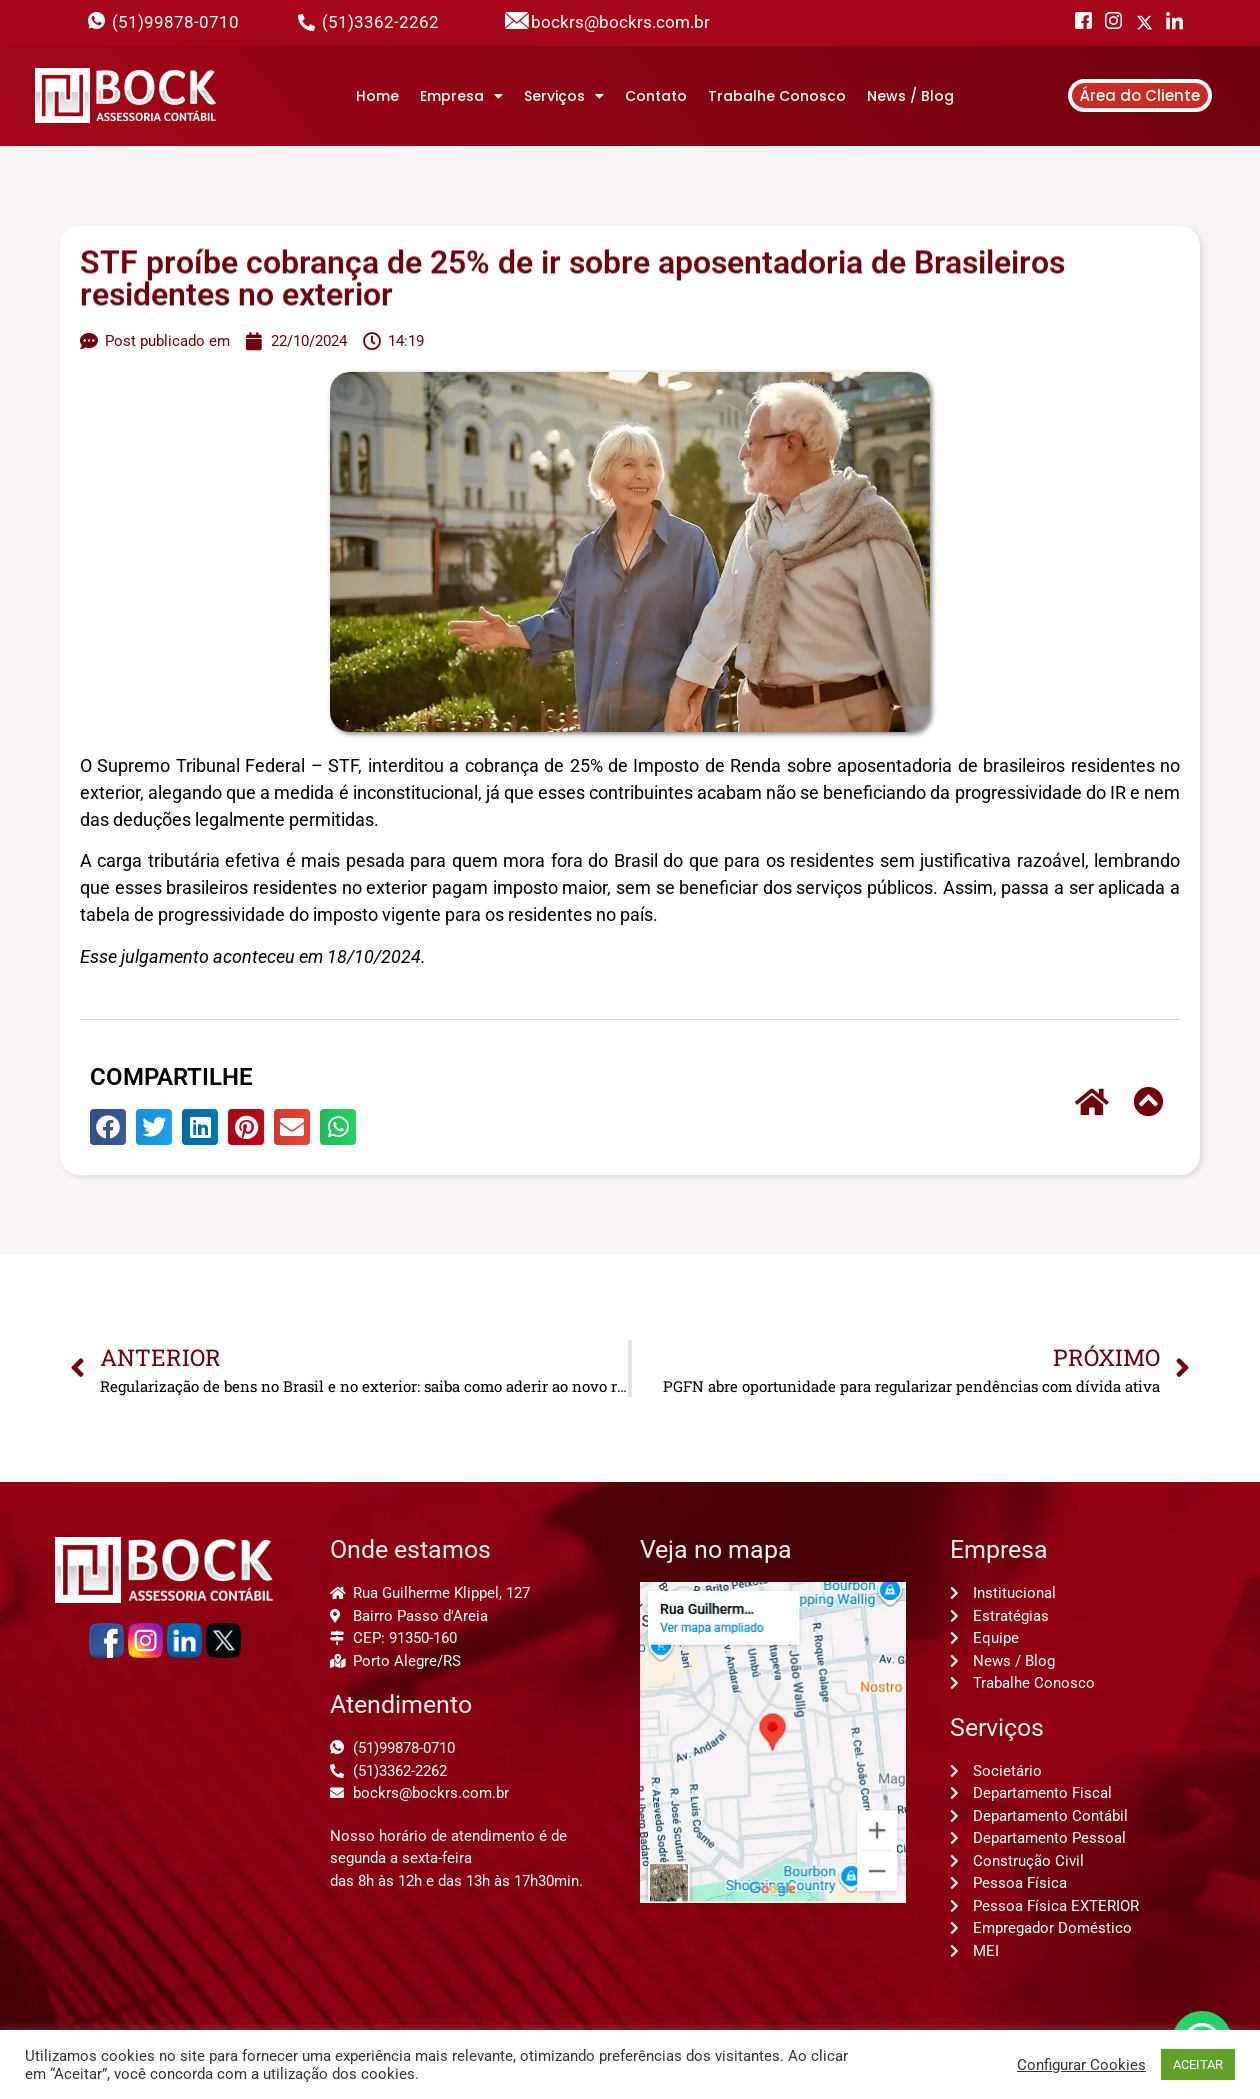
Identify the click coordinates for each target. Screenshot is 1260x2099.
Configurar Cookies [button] (1081, 2065)
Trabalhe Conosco (777, 96)
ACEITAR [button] (1198, 2064)
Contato (656, 96)
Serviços (564, 96)
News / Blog (910, 96)
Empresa (461, 96)
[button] (108, 1127)
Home (377, 96)
